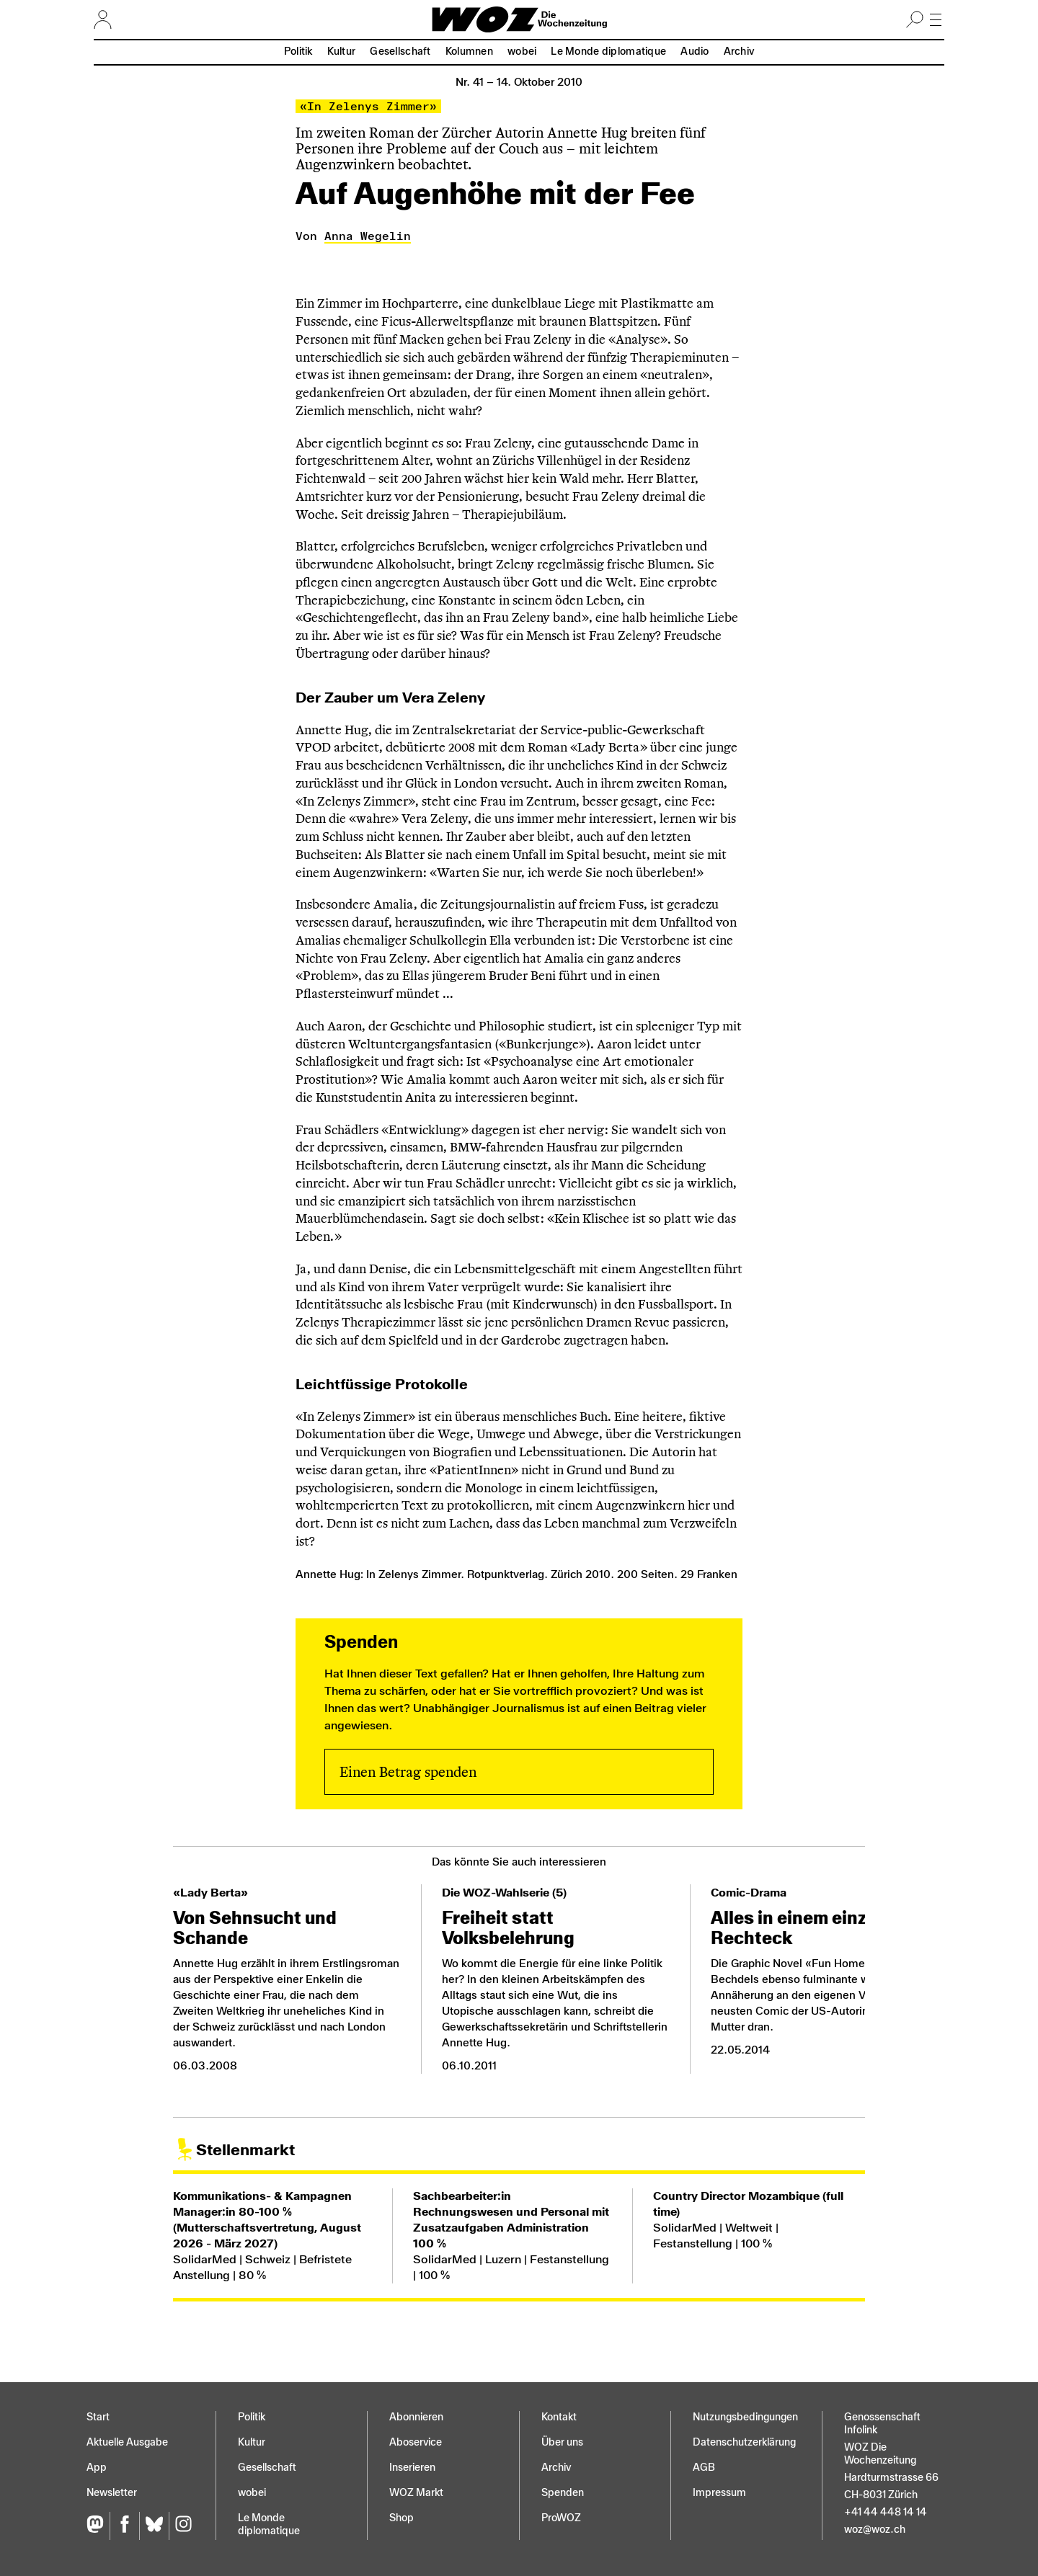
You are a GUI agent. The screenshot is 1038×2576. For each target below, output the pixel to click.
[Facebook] (124, 2526)
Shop (401, 2518)
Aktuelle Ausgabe (127, 2442)
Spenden (562, 2493)
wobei (521, 51)
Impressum (719, 2493)
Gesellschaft (400, 51)
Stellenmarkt (245, 2150)
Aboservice (415, 2442)
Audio (694, 51)
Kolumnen (469, 51)
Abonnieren (416, 2417)
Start (98, 2417)
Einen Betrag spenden (408, 1772)
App (96, 2467)
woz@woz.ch (874, 2529)
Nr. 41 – (519, 82)
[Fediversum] (98, 2526)
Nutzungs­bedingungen (745, 2417)
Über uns (562, 2442)
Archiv (739, 51)
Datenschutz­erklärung (744, 2442)
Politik (298, 51)
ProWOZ (561, 2518)
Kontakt (559, 2417)
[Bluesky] (154, 2526)
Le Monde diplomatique (608, 51)
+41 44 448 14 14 (885, 2512)
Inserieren (412, 2467)
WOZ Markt (416, 2493)
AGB (704, 2467)
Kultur (341, 51)
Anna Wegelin (367, 236)
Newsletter (111, 2493)
